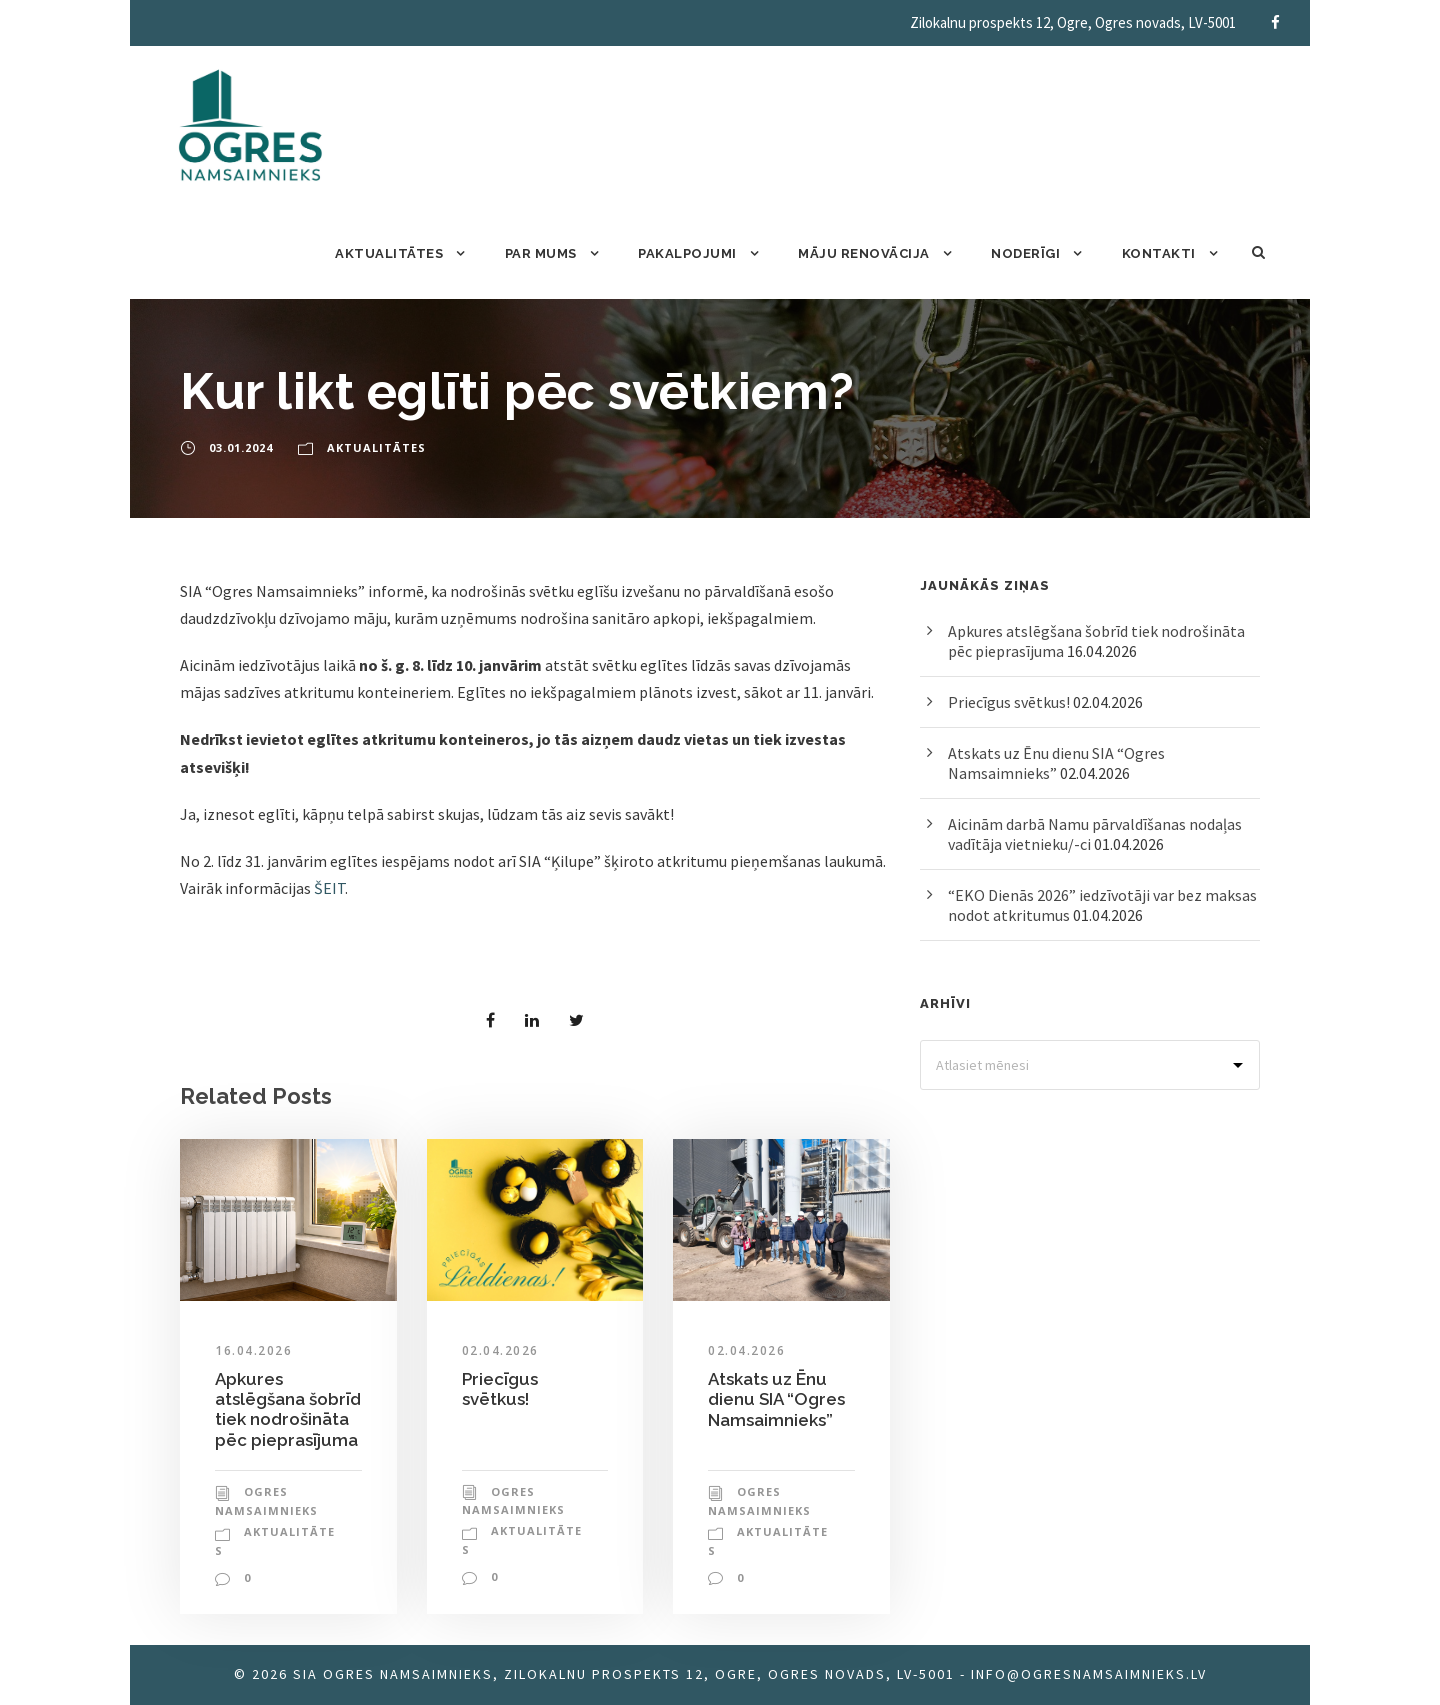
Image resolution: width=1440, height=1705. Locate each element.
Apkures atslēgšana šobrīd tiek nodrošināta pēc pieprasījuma (288, 1409)
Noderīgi (1025, 253)
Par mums (541, 253)
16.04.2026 (253, 1350)
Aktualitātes (389, 253)
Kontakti (1159, 253)
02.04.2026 (500, 1350)
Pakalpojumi (687, 253)
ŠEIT (329, 888)
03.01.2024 (241, 447)
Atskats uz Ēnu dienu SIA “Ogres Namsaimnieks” (776, 1399)
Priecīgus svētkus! (500, 1389)
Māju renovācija (864, 253)
